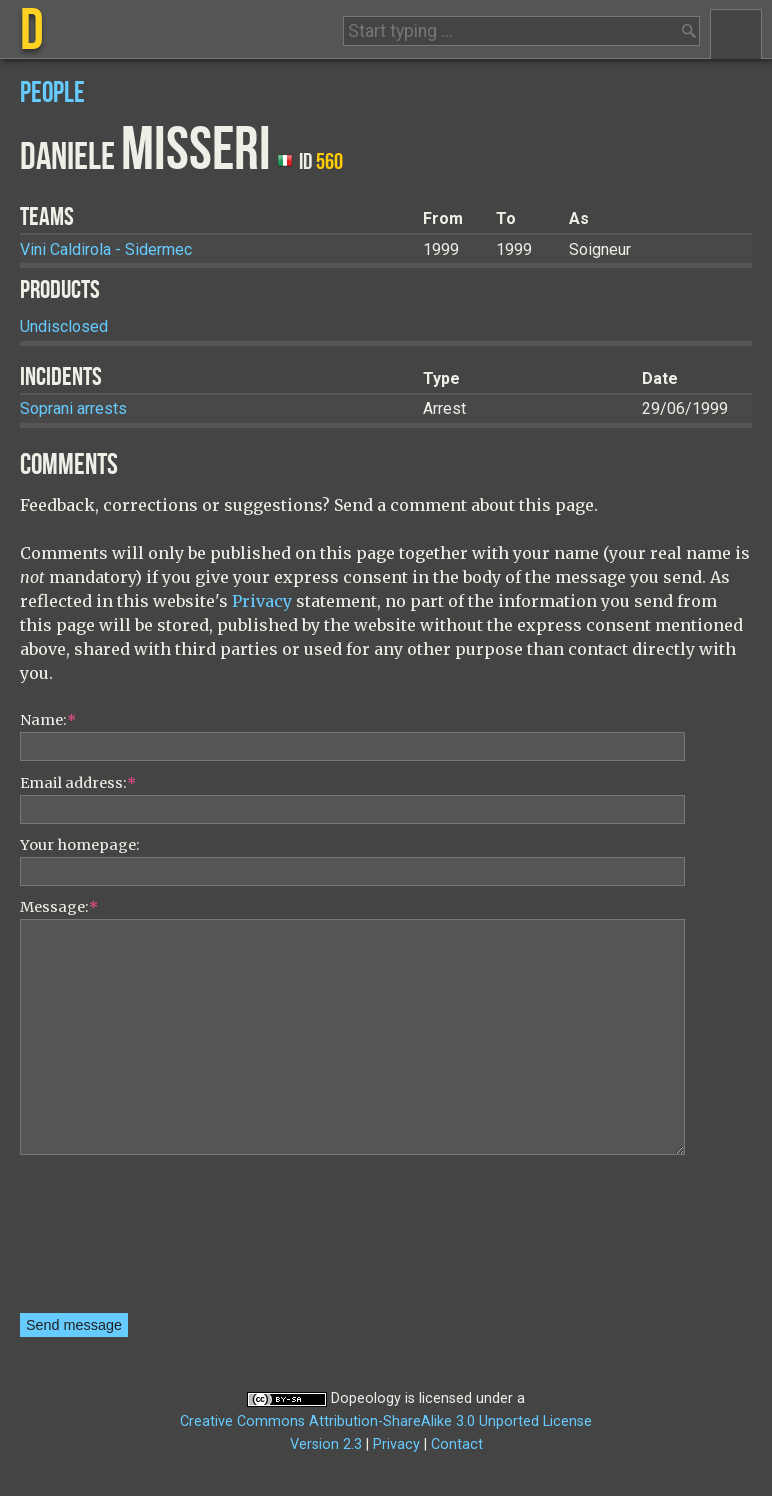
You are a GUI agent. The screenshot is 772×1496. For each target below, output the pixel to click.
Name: (48, 720)
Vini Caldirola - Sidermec (106, 249)
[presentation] (102, 1241)
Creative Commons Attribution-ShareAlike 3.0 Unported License (386, 1421)
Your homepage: (80, 845)
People (52, 93)
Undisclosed (64, 326)
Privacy (262, 601)
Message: (59, 907)
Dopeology (366, 1398)
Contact (457, 1444)
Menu (736, 34)
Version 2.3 (326, 1444)
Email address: (78, 783)
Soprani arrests (73, 408)
